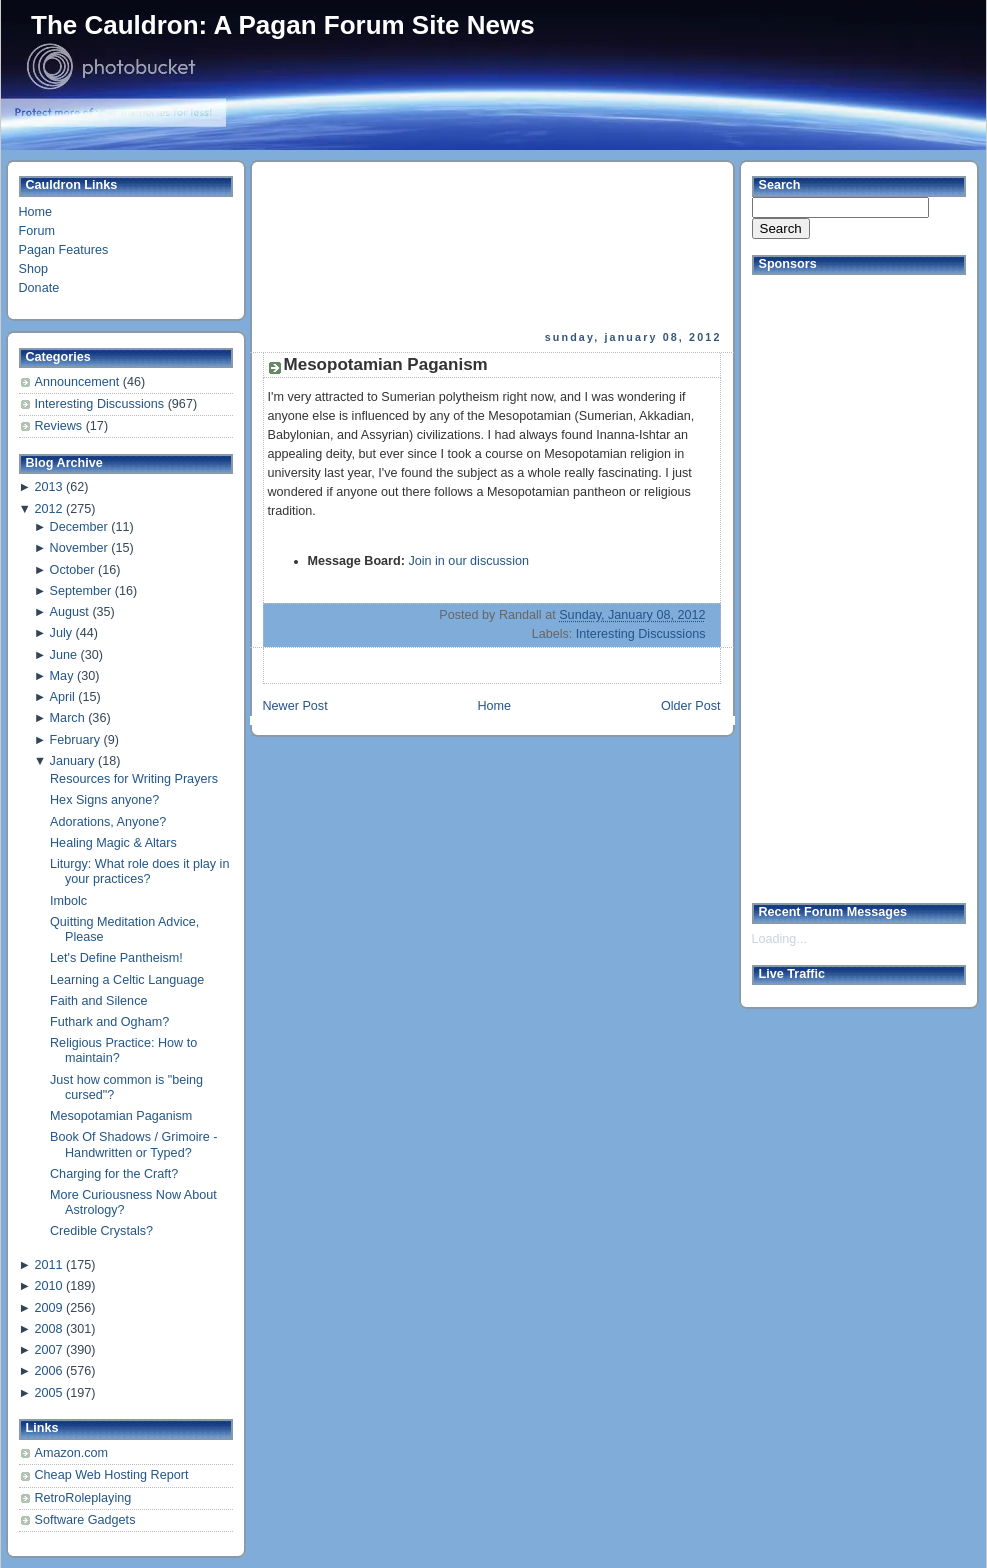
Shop (33, 269)
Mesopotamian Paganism (121, 1116)
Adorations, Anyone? (108, 822)
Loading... (779, 939)
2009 (48, 1308)
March (67, 718)
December (79, 527)
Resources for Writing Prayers (134, 779)
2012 (48, 509)
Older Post (691, 706)
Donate (39, 288)
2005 (48, 1393)
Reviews (60, 426)
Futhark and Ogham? (109, 1022)
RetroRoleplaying (83, 1498)
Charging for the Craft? (114, 1174)
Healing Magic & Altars (113, 843)
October (72, 570)
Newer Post (295, 706)
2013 (48, 487)
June (63, 655)
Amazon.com (72, 1453)
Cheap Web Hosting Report (112, 1475)
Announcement (79, 382)
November (79, 548)
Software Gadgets (85, 1520)
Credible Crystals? (101, 1231)
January (72, 761)
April (62, 697)
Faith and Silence (98, 1001)
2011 (48, 1265)
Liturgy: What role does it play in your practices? (139, 871)
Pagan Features (64, 250)
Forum (37, 231)
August (69, 612)
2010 (48, 1286)
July (61, 633)
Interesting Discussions (101, 404)
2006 (48, 1371)
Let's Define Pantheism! (116, 958)
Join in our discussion (468, 561)
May (62, 676)
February (75, 740)
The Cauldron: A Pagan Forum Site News (283, 25)
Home (36, 212)
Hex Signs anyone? (104, 800)
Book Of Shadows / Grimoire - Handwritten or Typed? (133, 1144)
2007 (48, 1350)
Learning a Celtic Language (127, 980)
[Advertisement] (359, 246)
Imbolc (68, 901)
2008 (48, 1329)
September (81, 591)
